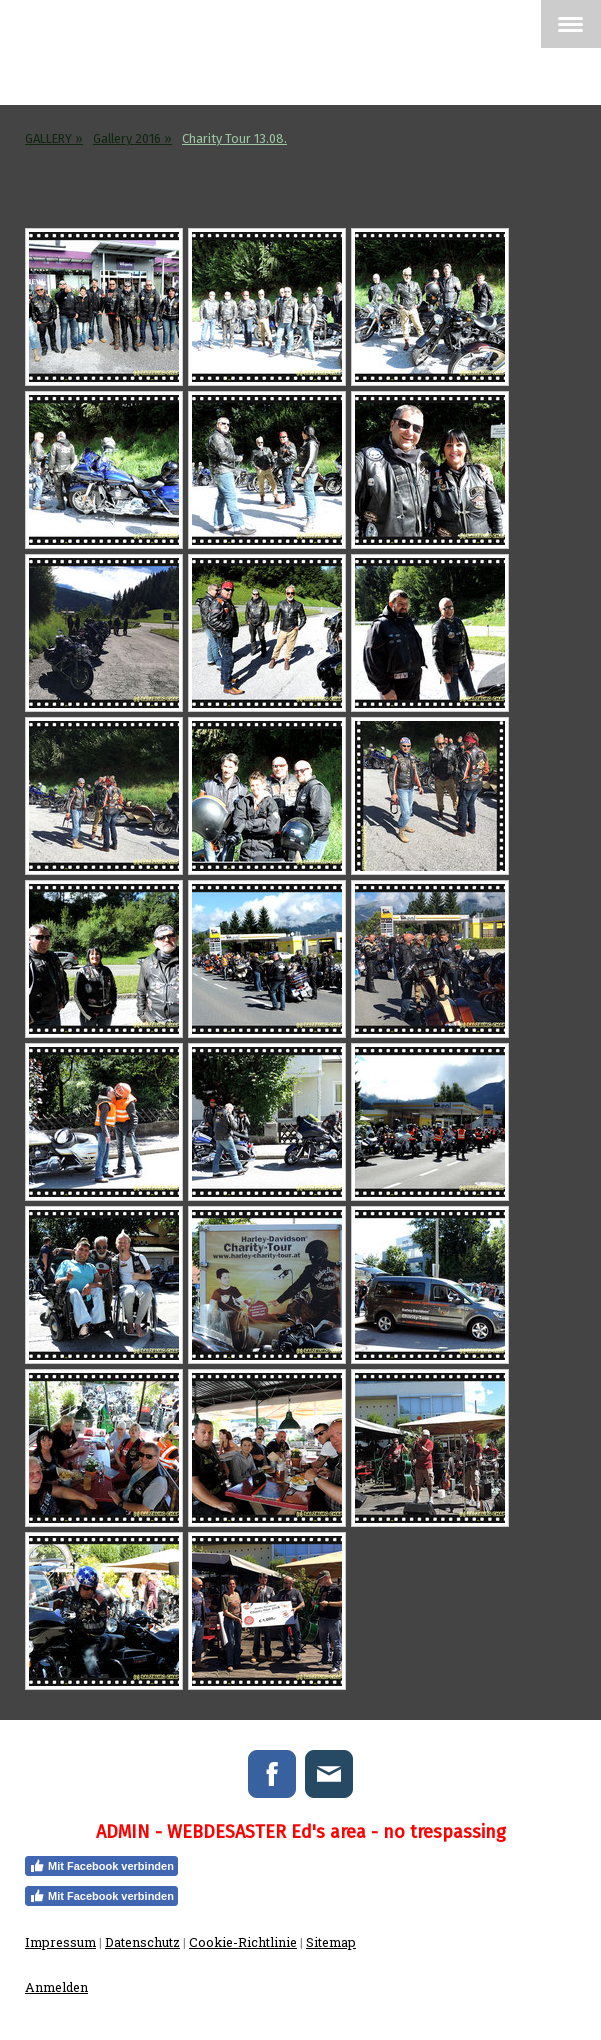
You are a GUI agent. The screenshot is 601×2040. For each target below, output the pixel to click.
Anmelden (56, 1987)
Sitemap (331, 1942)
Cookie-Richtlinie (243, 1942)
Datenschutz (142, 1942)
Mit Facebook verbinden (101, 1866)
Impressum (60, 1942)
